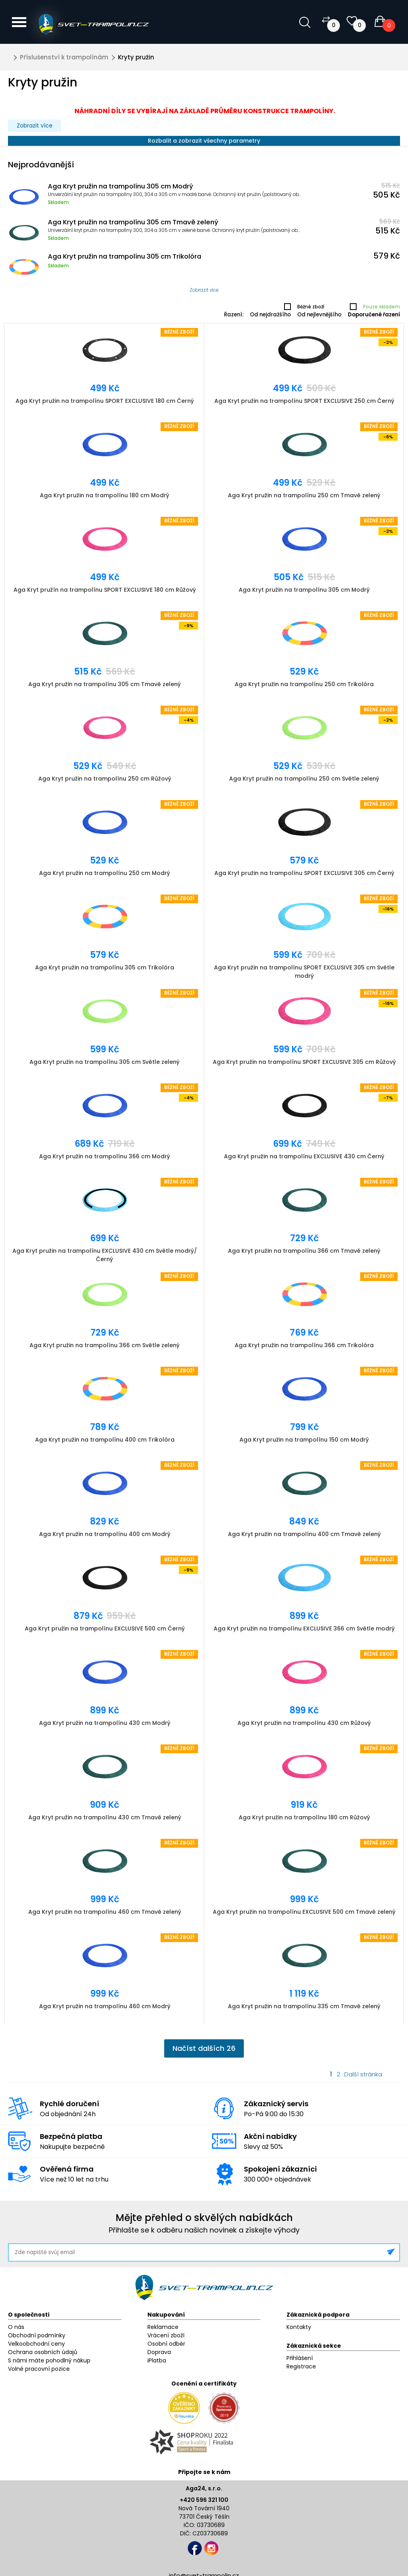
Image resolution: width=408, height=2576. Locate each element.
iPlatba (156, 2360)
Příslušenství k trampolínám (64, 57)
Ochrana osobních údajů (42, 2352)
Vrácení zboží (165, 2335)
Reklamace (162, 2327)
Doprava (159, 2352)
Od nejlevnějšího (319, 314)
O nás (16, 2327)
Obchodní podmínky (36, 2335)
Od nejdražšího (270, 314)
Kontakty (298, 2327)
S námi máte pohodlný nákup (49, 2360)
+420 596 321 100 (204, 2500)
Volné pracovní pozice (39, 2369)
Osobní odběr (166, 2344)
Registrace (301, 2366)
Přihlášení (299, 2358)
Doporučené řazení (374, 314)
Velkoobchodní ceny (36, 2344)
